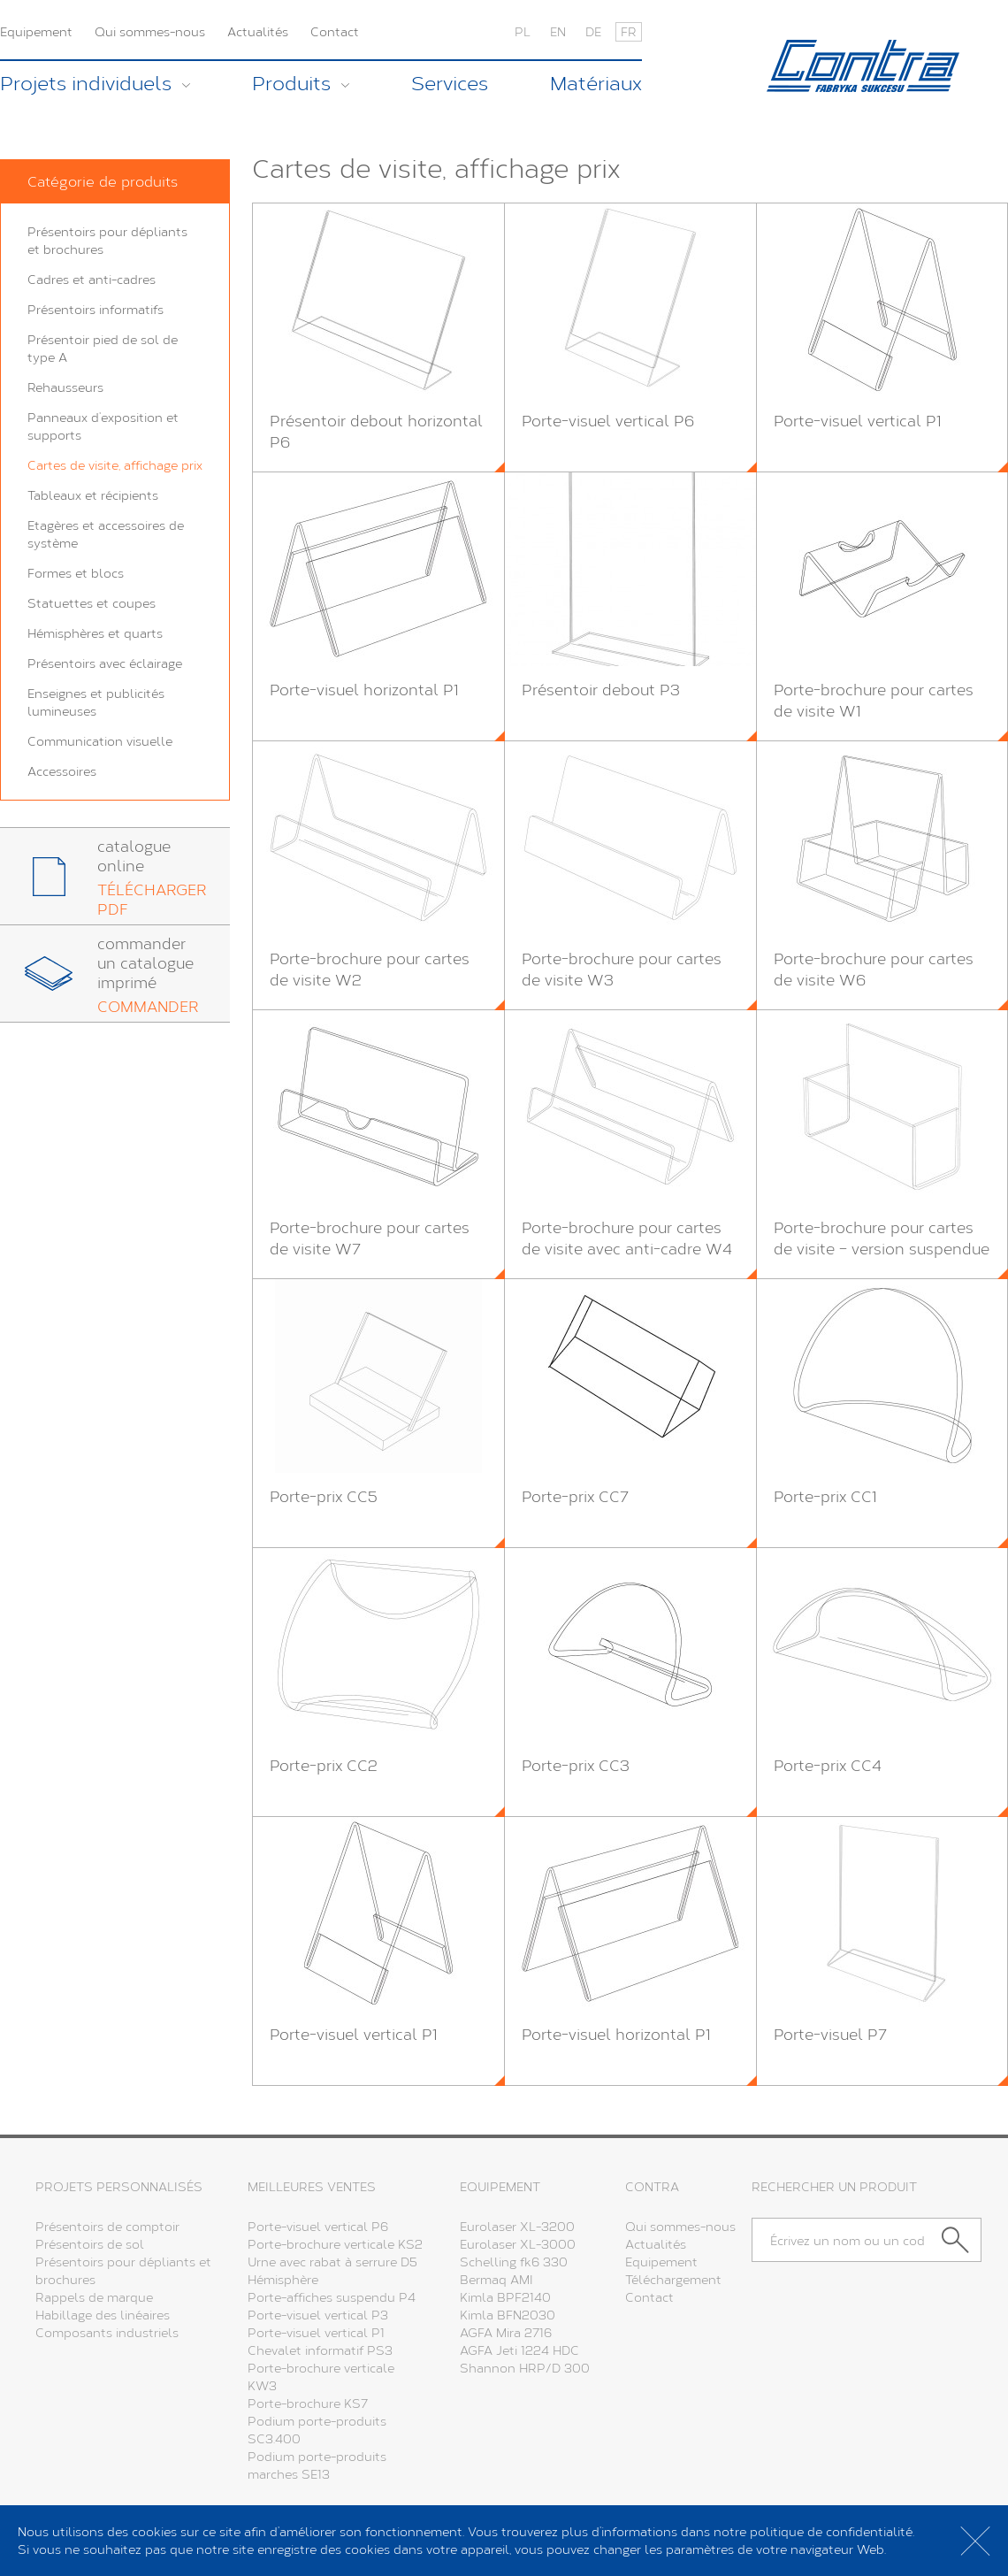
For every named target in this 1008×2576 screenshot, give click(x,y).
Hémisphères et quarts (95, 633)
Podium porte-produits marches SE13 (317, 2465)
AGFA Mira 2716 (506, 2332)
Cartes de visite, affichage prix (114, 464)
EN (558, 31)
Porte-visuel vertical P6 (318, 2226)
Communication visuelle (99, 740)
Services (449, 83)
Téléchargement (673, 2279)
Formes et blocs (75, 572)
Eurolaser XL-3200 (517, 2226)
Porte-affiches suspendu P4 (332, 2296)
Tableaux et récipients (92, 495)
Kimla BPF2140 (505, 2296)
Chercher (961, 2240)
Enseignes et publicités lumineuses (95, 702)
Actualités (257, 31)
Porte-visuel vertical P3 (318, 2314)
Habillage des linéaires (102, 2314)
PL (523, 31)
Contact (334, 31)
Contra (863, 66)
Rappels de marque (94, 2296)
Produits (291, 83)
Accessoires (61, 771)
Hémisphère (283, 2279)
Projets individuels (86, 83)
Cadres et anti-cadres (91, 279)
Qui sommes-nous (150, 31)
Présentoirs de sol (89, 2243)
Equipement (36, 31)
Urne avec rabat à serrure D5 (332, 2261)
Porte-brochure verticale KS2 (335, 2243)
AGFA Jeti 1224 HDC (519, 2350)
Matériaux (596, 83)
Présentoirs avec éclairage (104, 663)
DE (593, 31)
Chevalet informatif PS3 (320, 2350)
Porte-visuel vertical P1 (316, 2332)
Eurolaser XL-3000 (518, 2243)
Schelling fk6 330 (514, 2261)
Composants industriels (107, 2332)
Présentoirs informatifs (95, 309)
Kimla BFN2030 (507, 2314)
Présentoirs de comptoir (107, 2226)
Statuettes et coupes (91, 602)
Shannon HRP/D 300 (525, 2367)
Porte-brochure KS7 (308, 2403)
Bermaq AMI (496, 2279)
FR (629, 31)
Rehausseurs (65, 387)
